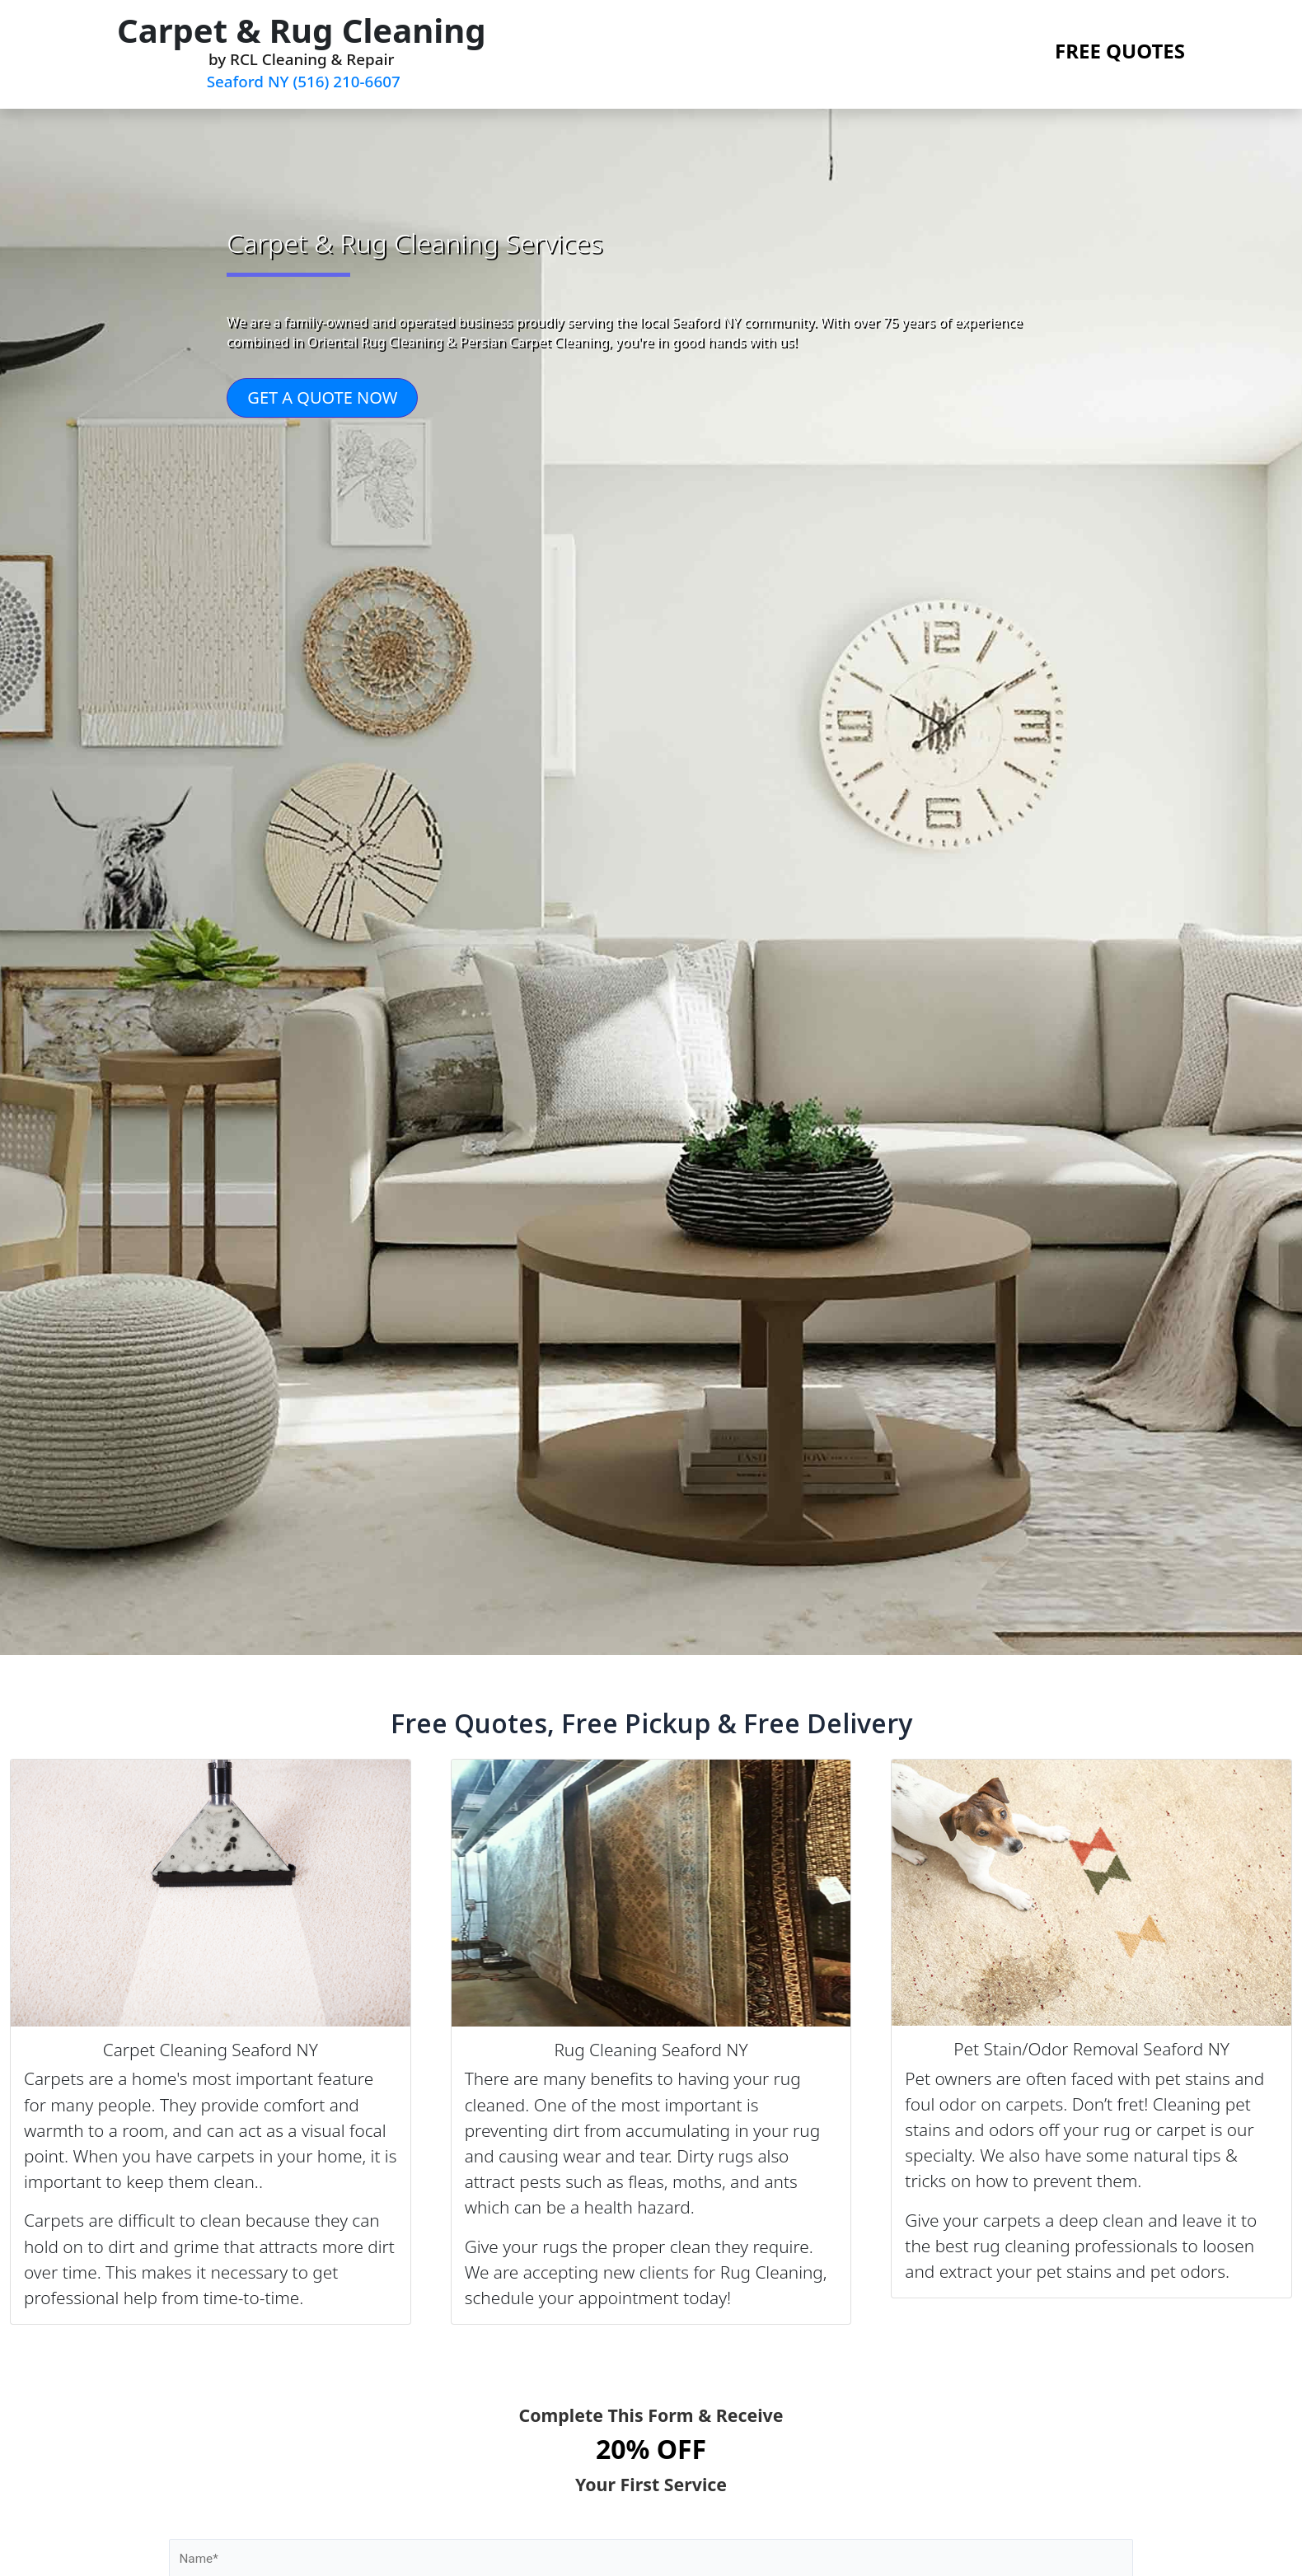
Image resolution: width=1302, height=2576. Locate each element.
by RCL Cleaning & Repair (301, 50)
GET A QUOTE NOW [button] (322, 399)
